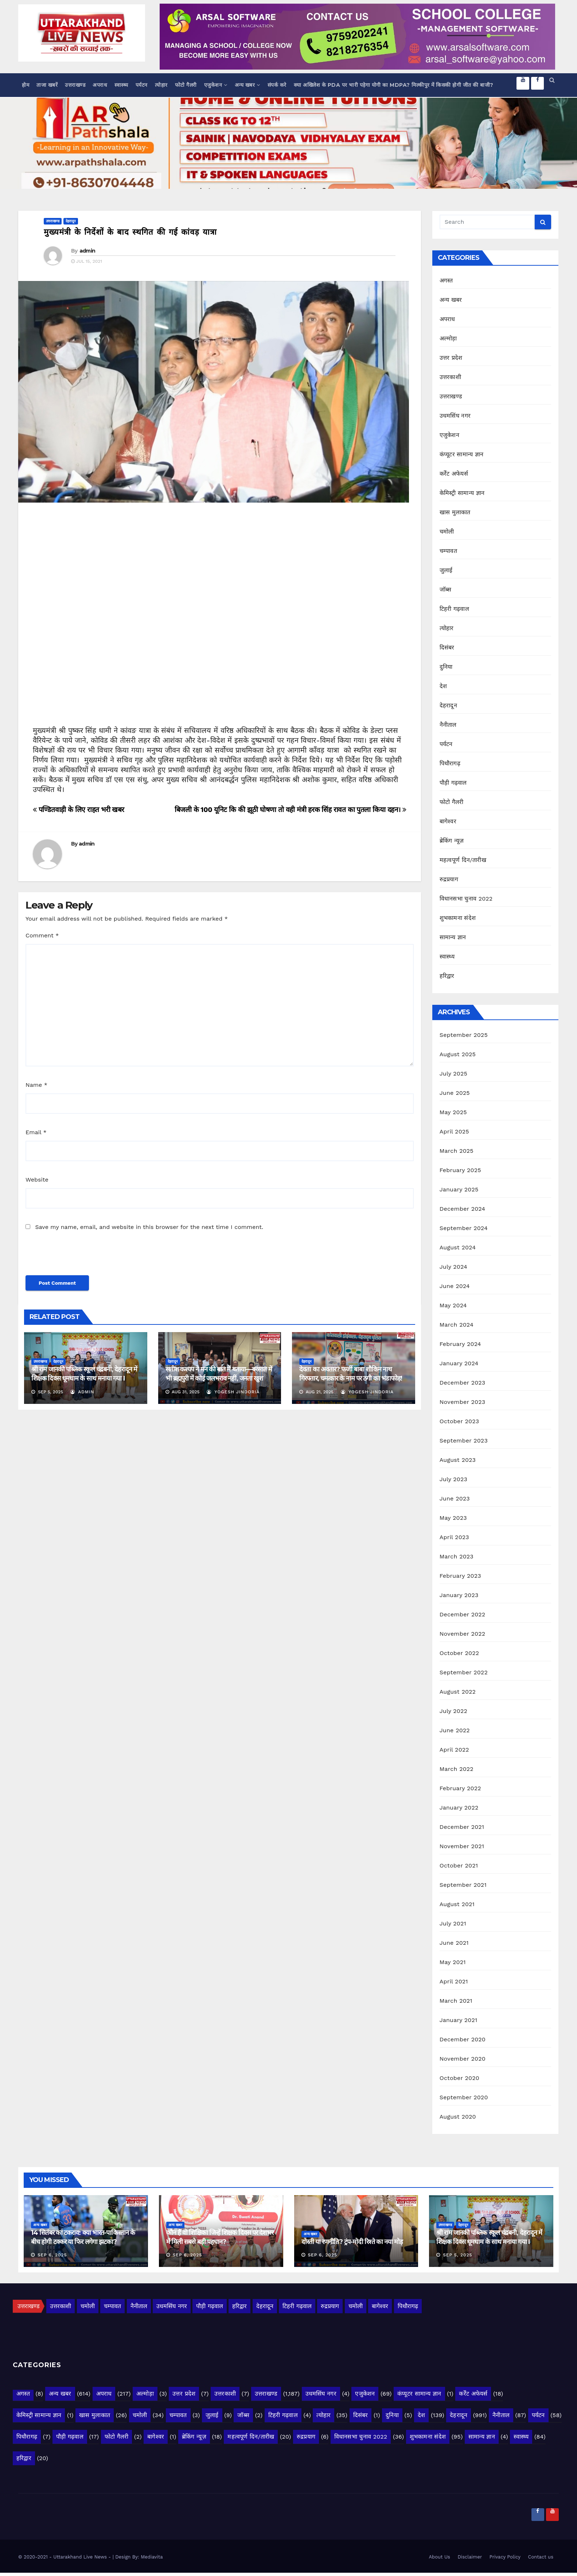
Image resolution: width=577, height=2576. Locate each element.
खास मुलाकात (455, 512)
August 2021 (457, 1904)
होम (25, 85)
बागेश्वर (448, 821)
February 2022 (460, 1788)
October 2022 (459, 1653)
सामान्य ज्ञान (453, 937)
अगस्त (446, 280)
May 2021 (453, 1962)
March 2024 (456, 1324)
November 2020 (463, 2058)
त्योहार (161, 85)
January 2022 (459, 1807)
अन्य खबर (247, 85)
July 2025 (453, 1073)
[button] (552, 80)
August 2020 (458, 2116)
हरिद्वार (447, 975)
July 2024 (453, 1266)
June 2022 (455, 1730)
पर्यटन (142, 85)
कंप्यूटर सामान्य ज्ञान (462, 454)
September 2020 (464, 2097)
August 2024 (458, 1247)
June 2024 (455, 1286)
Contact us (540, 2557)
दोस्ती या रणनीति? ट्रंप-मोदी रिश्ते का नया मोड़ (352, 2242)
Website (37, 1179)
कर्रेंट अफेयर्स (454, 473)
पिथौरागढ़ (450, 763)
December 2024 (463, 1208)
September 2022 (464, 1672)
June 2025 (455, 1092)
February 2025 (460, 1170)
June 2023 (455, 1498)
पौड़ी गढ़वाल (453, 782)
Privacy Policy (505, 2557)
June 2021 (454, 1942)
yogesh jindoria (233, 1391)
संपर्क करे (277, 85)
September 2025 (464, 1034)
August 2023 (458, 1459)
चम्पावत (448, 550)
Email (36, 1132)
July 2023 (453, 1479)
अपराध (100, 85)
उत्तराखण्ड (75, 85)
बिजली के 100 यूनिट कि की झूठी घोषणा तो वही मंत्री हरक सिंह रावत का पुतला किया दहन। (290, 809)
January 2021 (458, 2020)
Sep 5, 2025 (457, 2254)
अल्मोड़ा (448, 338)
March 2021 (456, 2000)
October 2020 (459, 2078)
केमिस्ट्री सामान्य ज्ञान (462, 492)
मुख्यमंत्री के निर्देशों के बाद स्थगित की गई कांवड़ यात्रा (130, 232)
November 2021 (462, 1846)
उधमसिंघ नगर (455, 415)
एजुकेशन (215, 85)
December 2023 (463, 1382)
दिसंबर (447, 647)
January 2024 (459, 1363)
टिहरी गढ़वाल (454, 608)
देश (443, 686)
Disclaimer (469, 2557)
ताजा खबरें (47, 85)
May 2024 (453, 1305)
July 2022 (453, 1710)
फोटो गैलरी (186, 85)
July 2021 (453, 1923)
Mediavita (152, 2557)
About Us (439, 2557)
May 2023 (453, 1517)
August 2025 (458, 1054)
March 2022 (456, 1768)
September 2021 (463, 1884)
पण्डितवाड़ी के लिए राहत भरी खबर (78, 809)
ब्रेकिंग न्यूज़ (452, 840)
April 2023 (454, 1537)
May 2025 (453, 1112)
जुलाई (446, 570)
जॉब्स (446, 589)
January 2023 (459, 1595)
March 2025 (456, 1150)
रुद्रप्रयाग (449, 879)
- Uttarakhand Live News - (80, 2557)
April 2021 (454, 1981)
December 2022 (463, 1614)
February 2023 (460, 1575)
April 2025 (454, 1131)
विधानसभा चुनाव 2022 (466, 898)
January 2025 (459, 1189)
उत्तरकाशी (450, 377)
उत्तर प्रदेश (451, 357)
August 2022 (458, 1691)
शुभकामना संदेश (458, 917)
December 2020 (463, 2039)
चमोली (447, 531)
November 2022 (462, 1633)
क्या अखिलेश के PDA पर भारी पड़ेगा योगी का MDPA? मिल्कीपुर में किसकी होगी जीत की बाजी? (394, 85)
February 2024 (460, 1343)
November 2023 (462, 1401)
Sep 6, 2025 (52, 2254)
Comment (42, 935)
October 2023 (459, 1421)
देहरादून (71, 221)
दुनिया (446, 666)
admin (87, 250)
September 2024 (464, 1228)
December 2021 (462, 1826)
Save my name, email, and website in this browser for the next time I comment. (149, 1226)
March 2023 (456, 1556)
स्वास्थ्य (121, 85)
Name (36, 1084)
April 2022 (454, 1749)
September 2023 (464, 1440)
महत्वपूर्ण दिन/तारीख (463, 859)
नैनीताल (448, 724)
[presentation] (75, 1257)
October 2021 (459, 1865)
